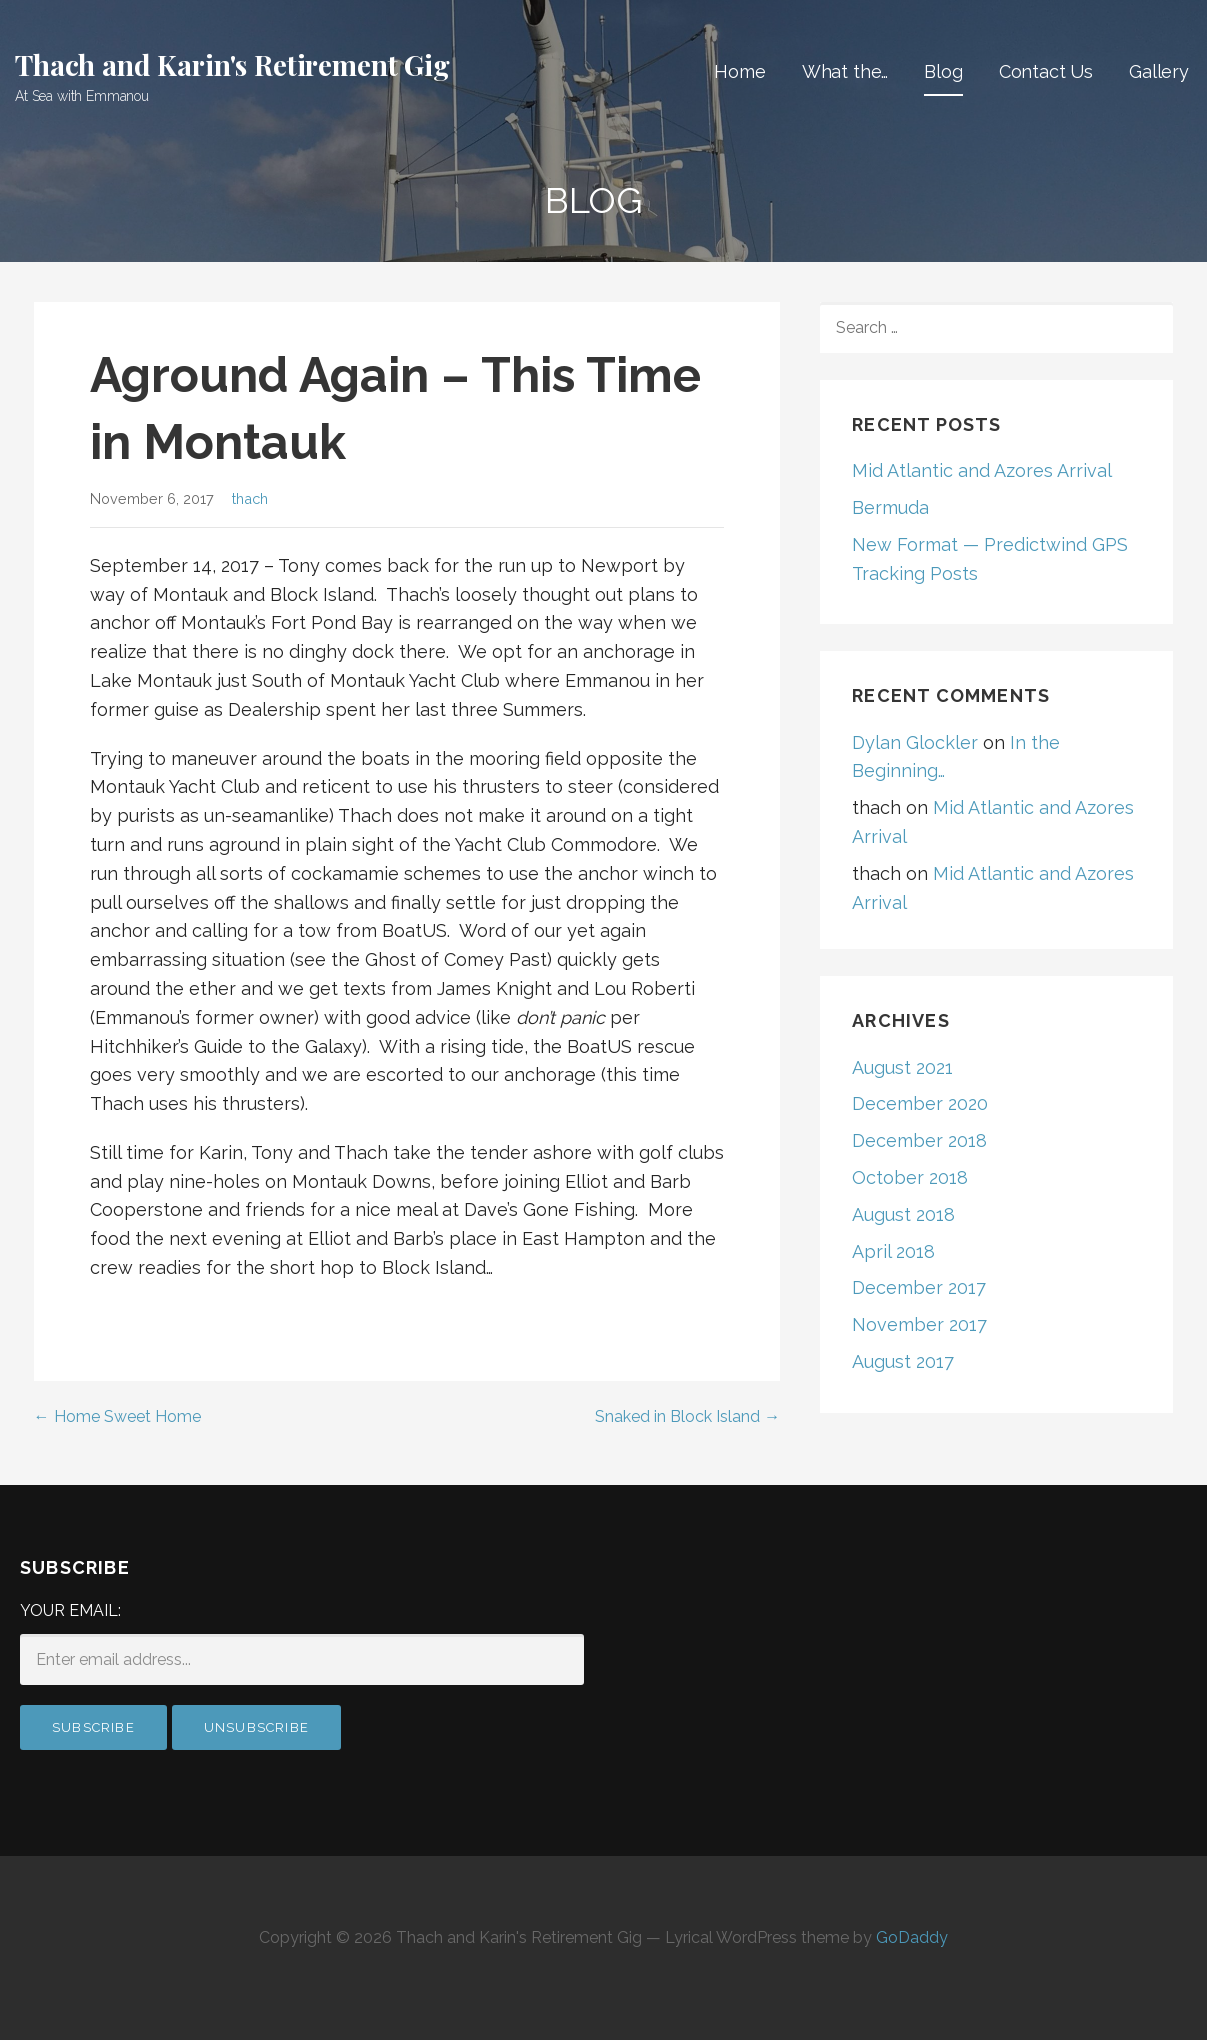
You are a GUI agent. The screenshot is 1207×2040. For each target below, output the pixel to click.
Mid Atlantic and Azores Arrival (982, 470)
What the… (845, 71)
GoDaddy (912, 1937)
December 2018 (919, 1140)
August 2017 (903, 1361)
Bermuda (890, 507)
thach (250, 498)
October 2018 (910, 1177)
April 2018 (893, 1251)
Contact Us (1046, 71)
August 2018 (903, 1214)
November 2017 (919, 1324)
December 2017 (919, 1287)
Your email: (70, 1610)
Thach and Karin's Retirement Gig (232, 64)
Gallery (1159, 71)
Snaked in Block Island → (687, 1416)
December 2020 (920, 1103)
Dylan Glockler (915, 742)
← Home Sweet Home (117, 1416)
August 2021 (902, 1067)
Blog (943, 71)
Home (739, 71)
